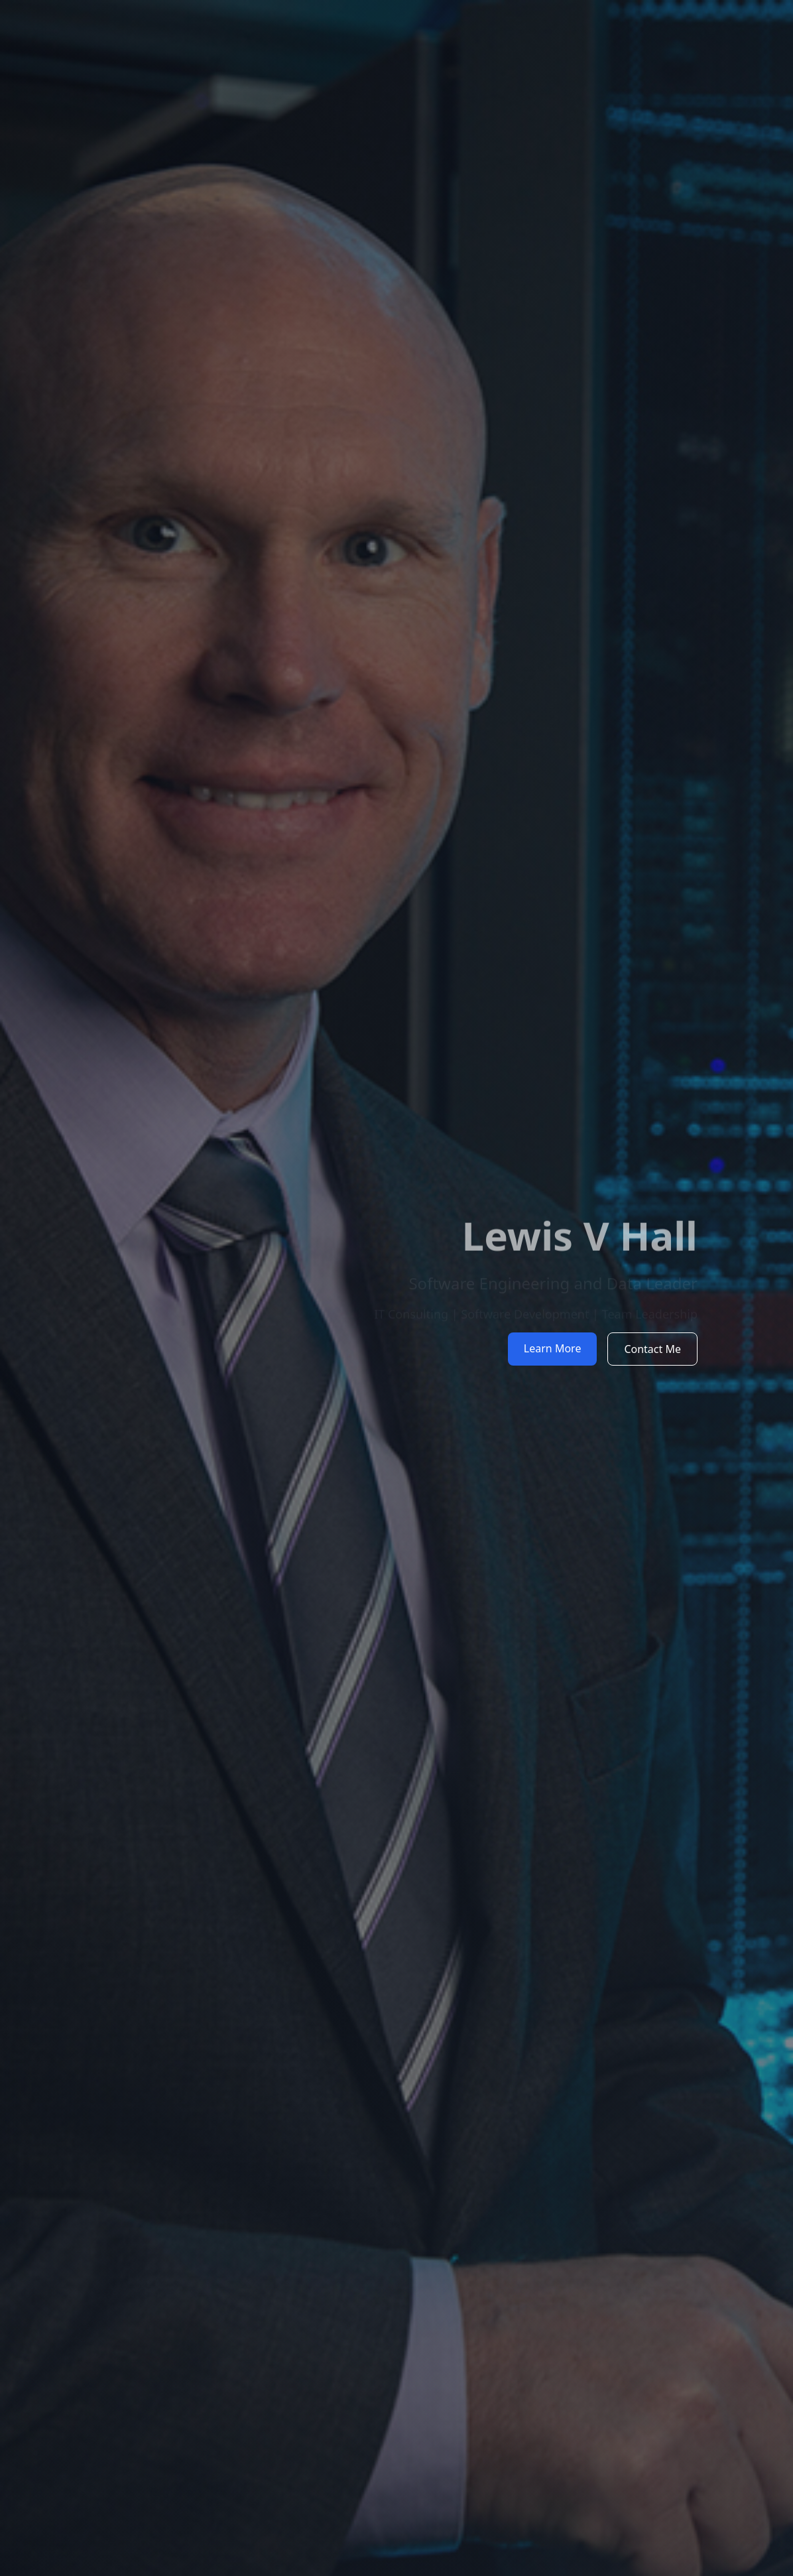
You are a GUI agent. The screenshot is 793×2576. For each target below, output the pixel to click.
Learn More (552, 1348)
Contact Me (652, 1349)
